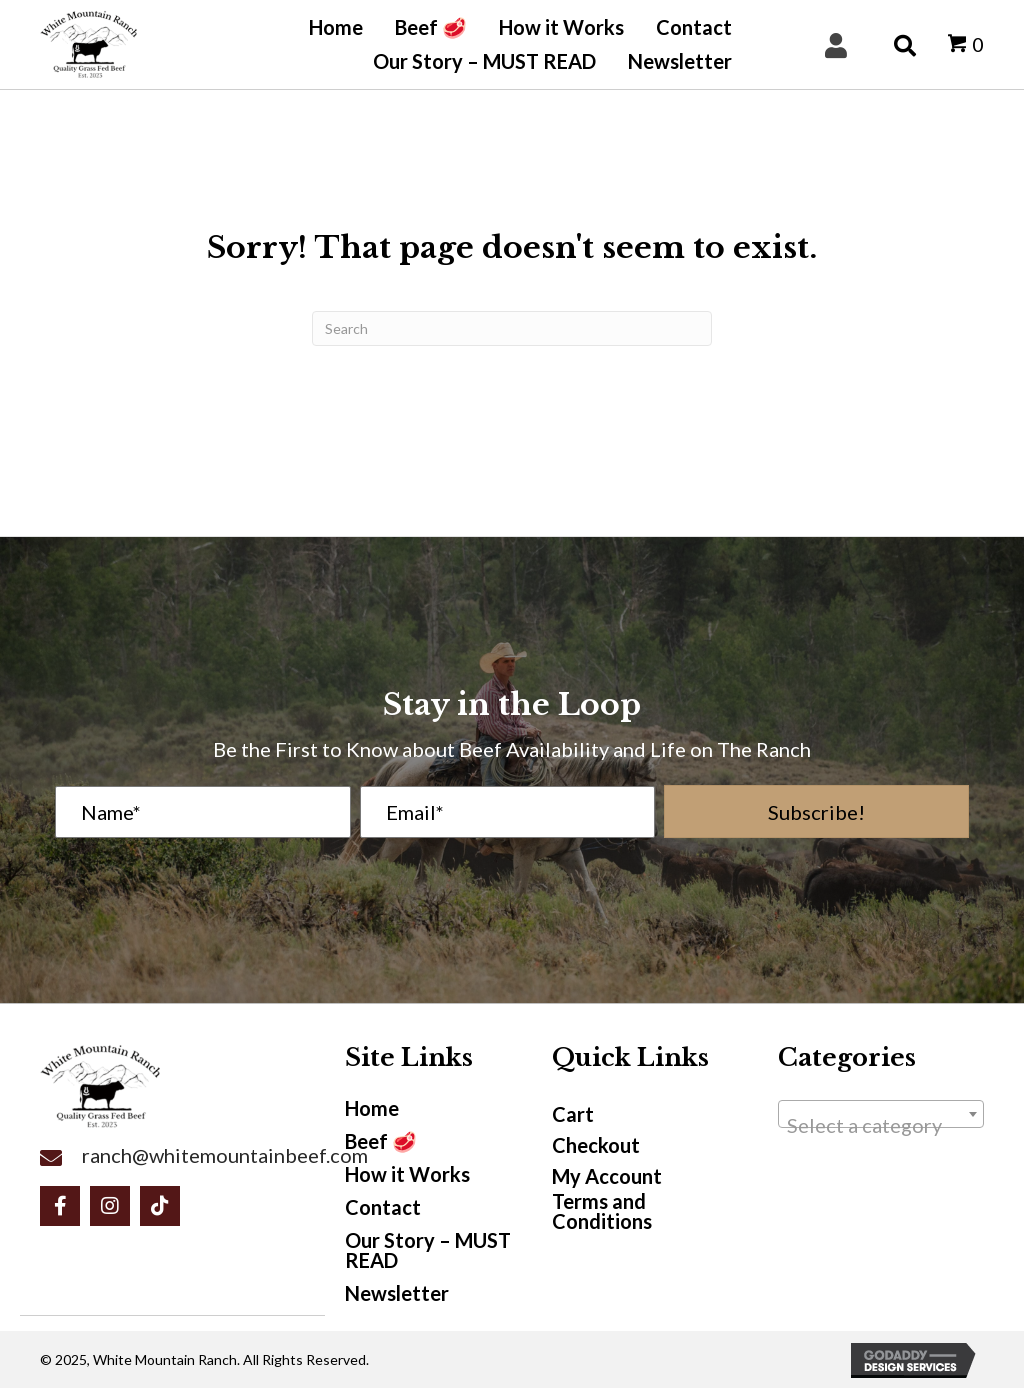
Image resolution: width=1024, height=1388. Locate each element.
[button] (816, 811)
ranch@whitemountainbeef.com (225, 1155)
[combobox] (881, 1114)
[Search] (512, 328)
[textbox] (881, 1125)
